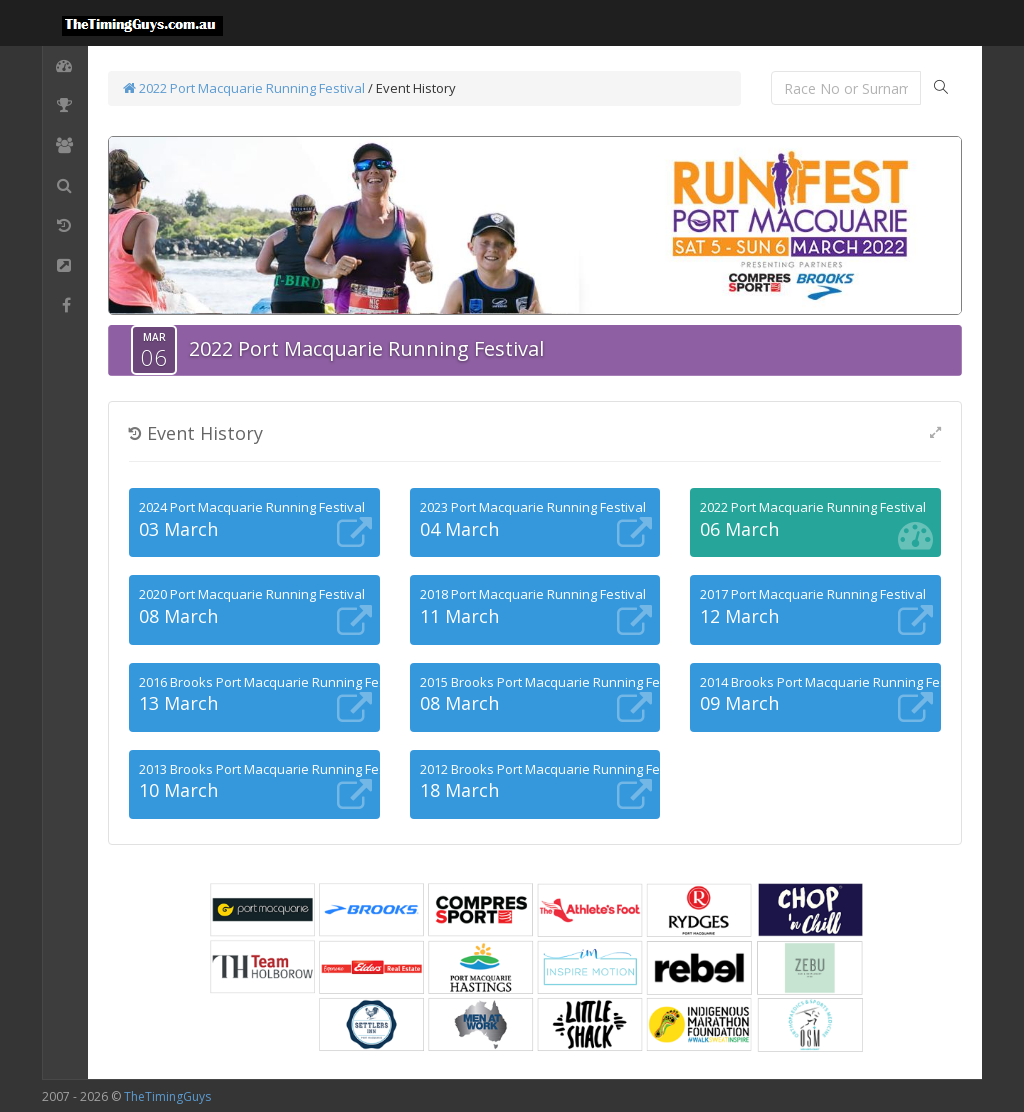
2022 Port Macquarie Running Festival (244, 88)
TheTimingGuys (167, 1096)
